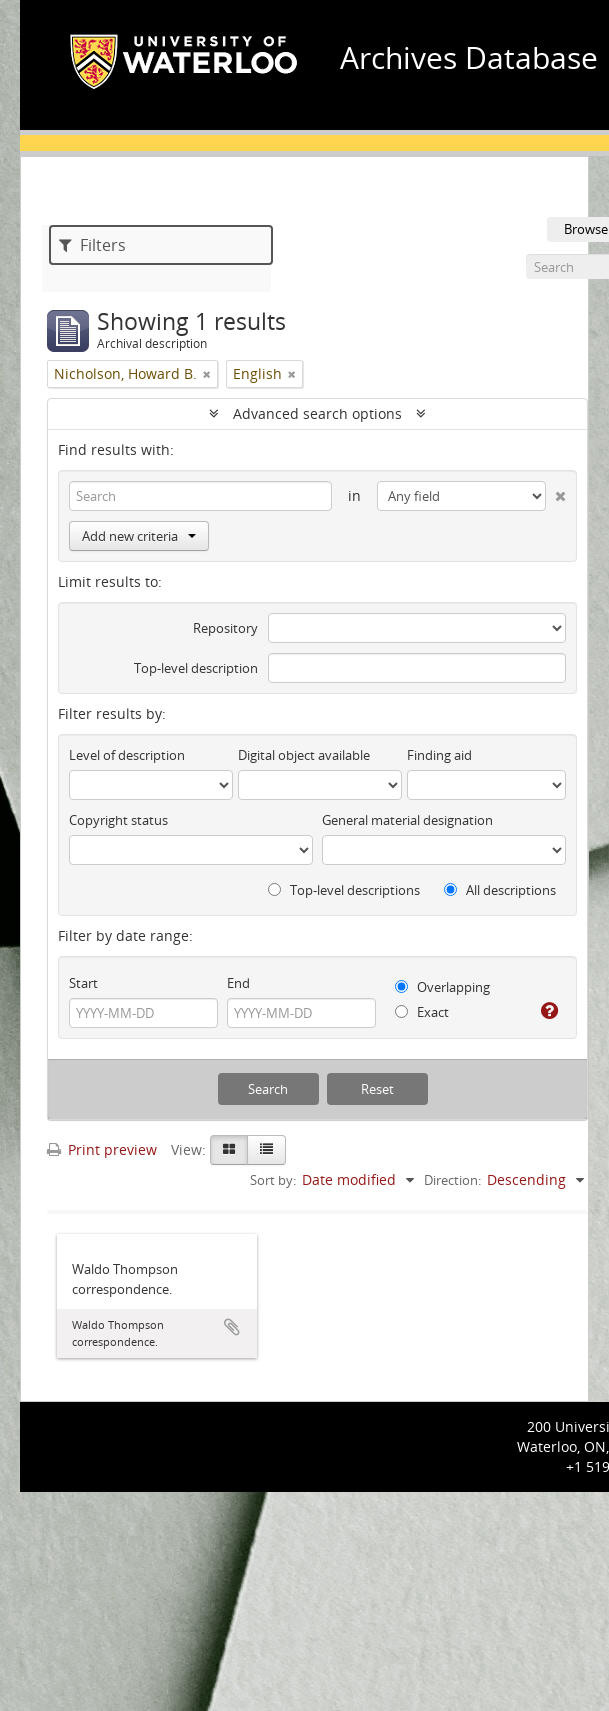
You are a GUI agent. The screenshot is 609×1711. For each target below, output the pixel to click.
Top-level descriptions (344, 890)
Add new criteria (139, 536)
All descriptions (500, 890)
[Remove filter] (207, 374)
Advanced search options (317, 413)
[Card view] (229, 1150)
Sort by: (273, 1180)
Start (83, 983)
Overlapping (442, 987)
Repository (225, 628)
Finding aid (439, 755)
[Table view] (266, 1150)
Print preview (102, 1149)
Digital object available (304, 755)
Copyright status (118, 820)
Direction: (452, 1180)
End (238, 983)
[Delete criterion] (556, 492)
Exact (422, 1012)
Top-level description (196, 668)
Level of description (127, 755)
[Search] (200, 496)
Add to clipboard (232, 1327)
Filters (92, 245)
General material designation (407, 820)
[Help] (548, 1011)
